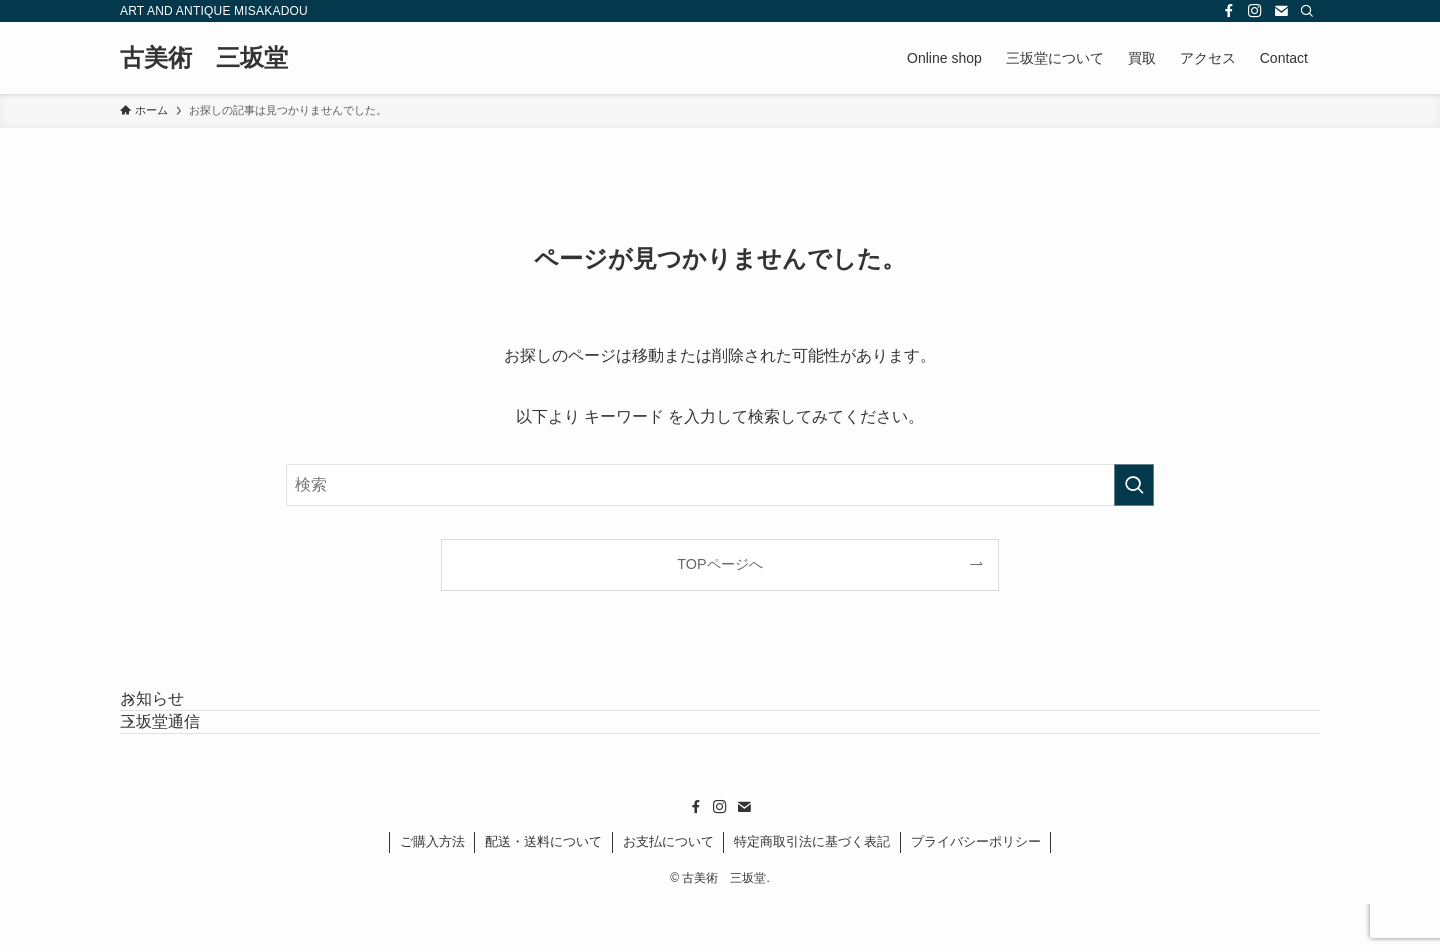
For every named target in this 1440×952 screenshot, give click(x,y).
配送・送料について (543, 889)
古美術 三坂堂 (204, 58)
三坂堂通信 (184, 757)
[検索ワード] (720, 485)
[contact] (1281, 11)
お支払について (668, 889)
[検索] (1307, 11)
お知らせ (176, 710)
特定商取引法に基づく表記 (812, 889)
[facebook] (1229, 11)
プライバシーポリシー (976, 889)
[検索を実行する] (1134, 485)
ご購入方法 (432, 889)
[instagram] (1255, 11)
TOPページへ (719, 564)
